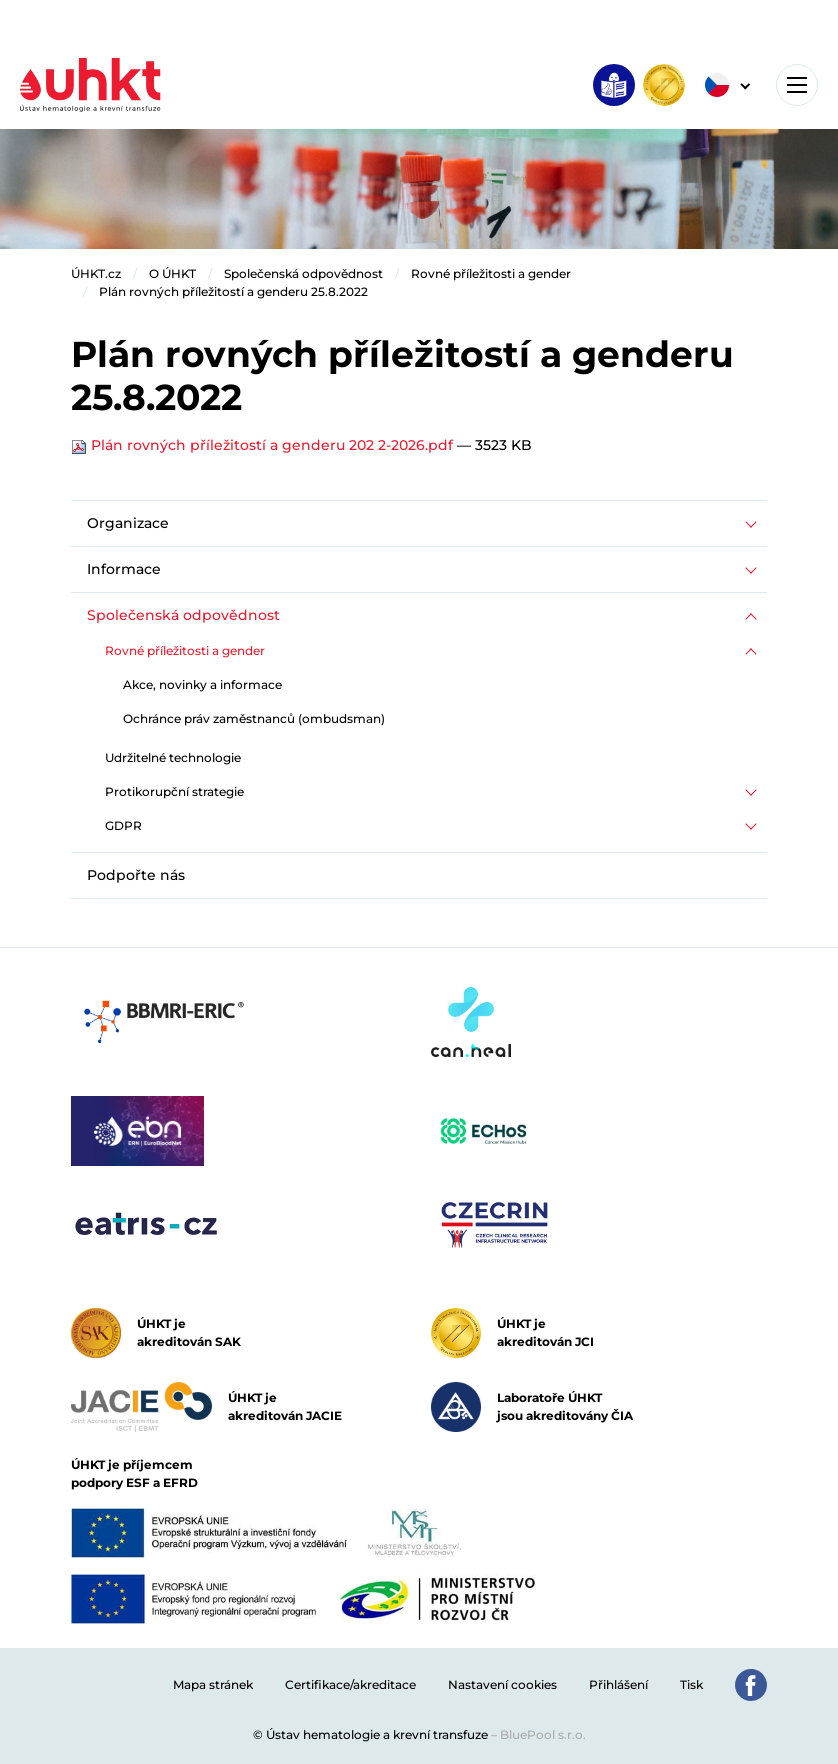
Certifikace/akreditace (350, 1684)
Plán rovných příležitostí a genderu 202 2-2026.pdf (264, 445)
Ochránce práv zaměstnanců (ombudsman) (254, 718)
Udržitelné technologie (173, 757)
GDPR (123, 825)
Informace (124, 569)
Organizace (128, 523)
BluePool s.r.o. (543, 1734)
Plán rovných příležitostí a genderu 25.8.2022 (233, 291)
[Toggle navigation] (797, 85)
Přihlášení (618, 1684)
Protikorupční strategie (174, 791)
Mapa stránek (213, 1684)
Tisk (691, 1684)
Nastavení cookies (502, 1684)
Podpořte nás (136, 875)
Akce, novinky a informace (202, 684)
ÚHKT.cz (96, 273)
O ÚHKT (172, 273)
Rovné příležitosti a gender (491, 273)
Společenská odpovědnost (303, 273)
